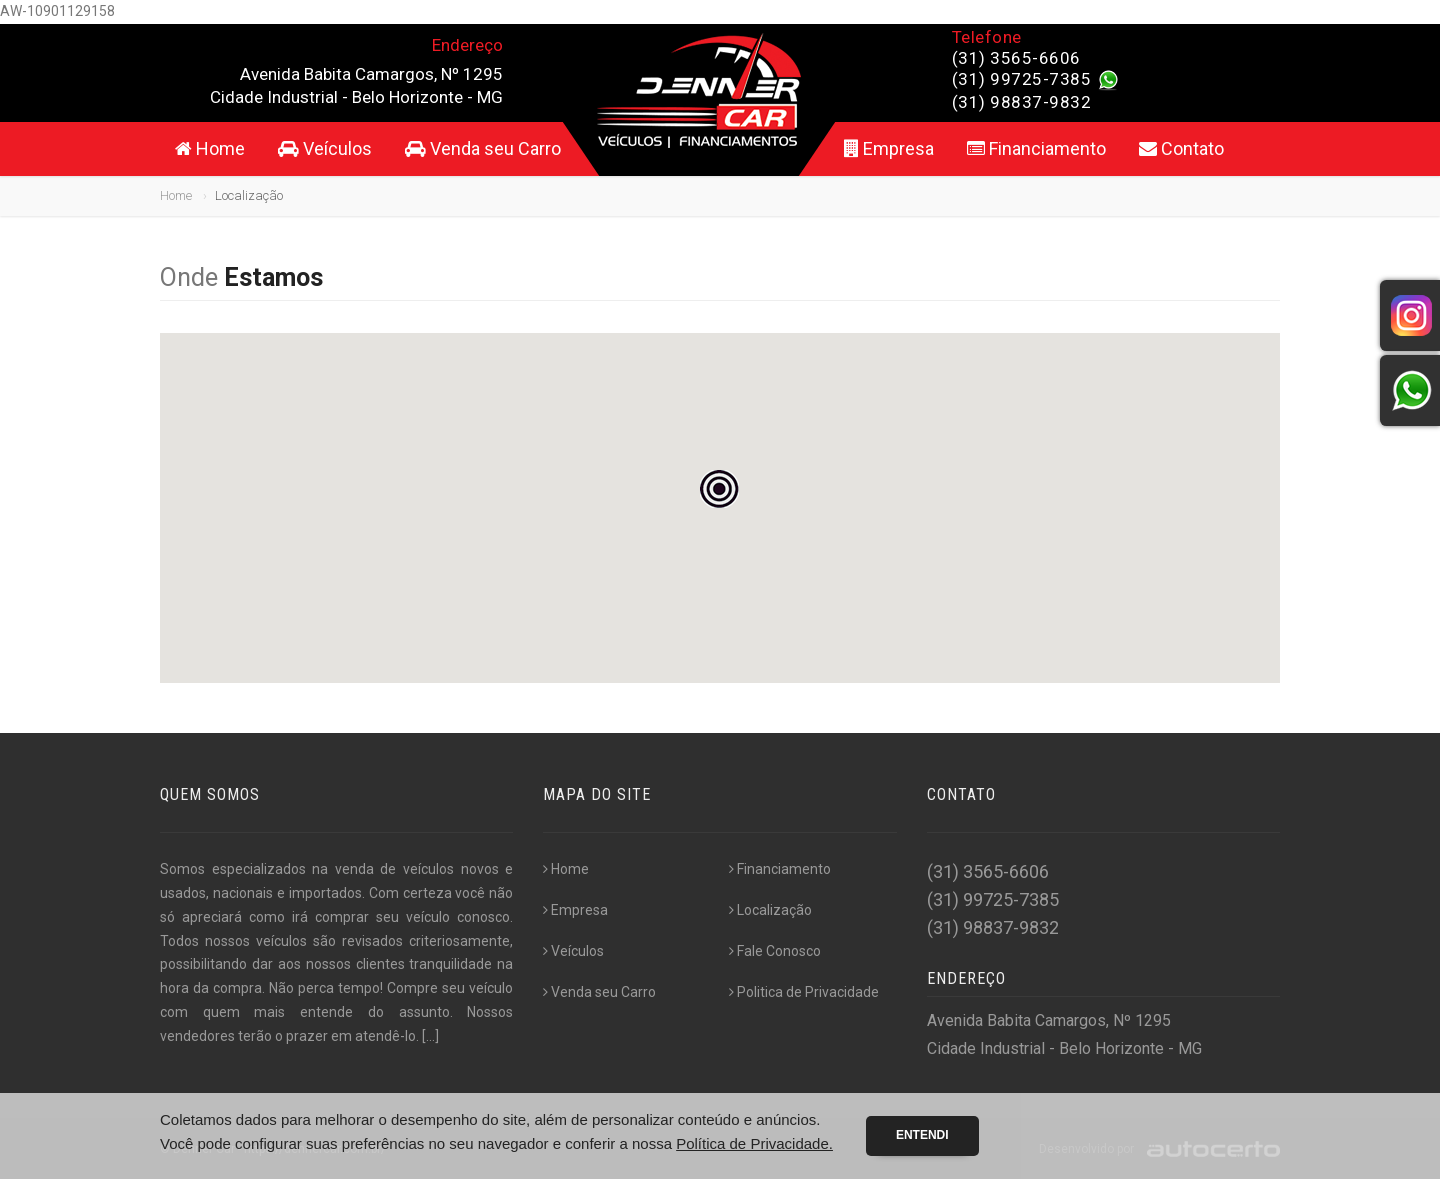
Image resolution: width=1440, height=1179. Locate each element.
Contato (1181, 148)
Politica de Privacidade (804, 992)
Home (210, 148)
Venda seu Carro (483, 148)
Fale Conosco (775, 951)
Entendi (922, 1135)
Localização (770, 910)
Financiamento (1036, 148)
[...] (430, 1036)
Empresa (889, 148)
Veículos (325, 148)
